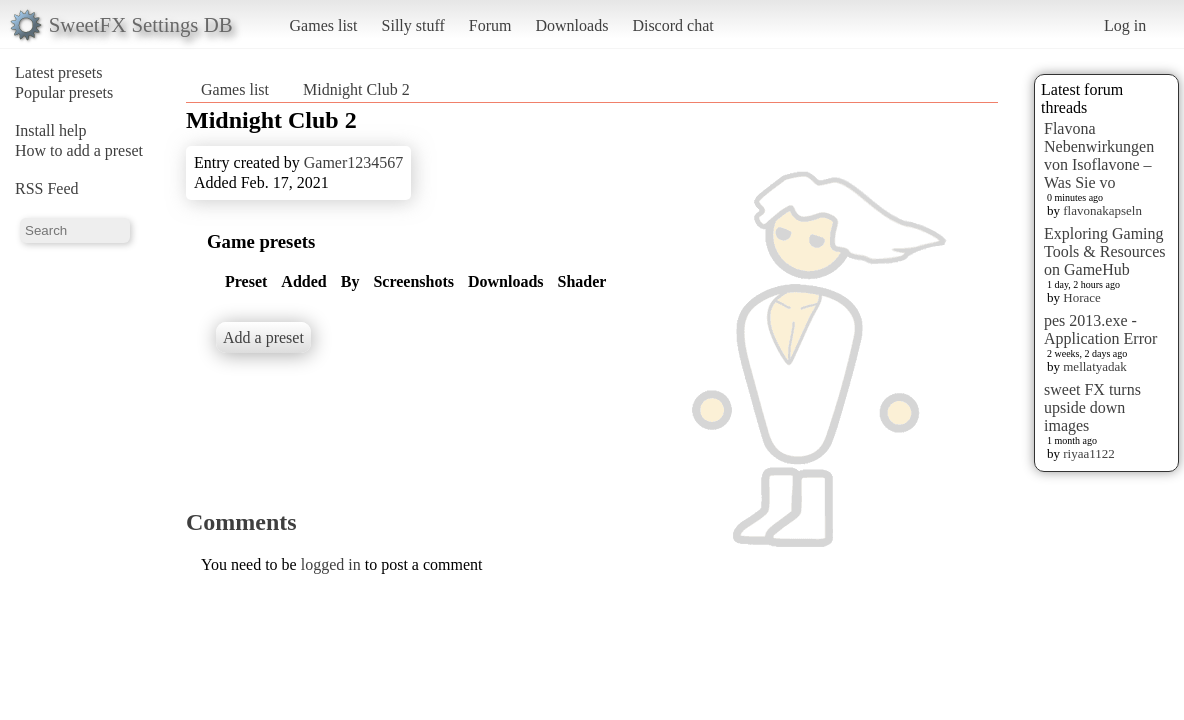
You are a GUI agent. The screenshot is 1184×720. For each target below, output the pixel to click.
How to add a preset (79, 150)
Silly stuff (413, 25)
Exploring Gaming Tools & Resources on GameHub (1105, 251)
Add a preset (263, 337)
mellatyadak (1095, 366)
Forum (490, 25)
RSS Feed (47, 188)
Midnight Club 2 (356, 89)
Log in (1125, 25)
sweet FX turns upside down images (1092, 407)
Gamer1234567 (354, 162)
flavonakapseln (1102, 210)
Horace (1082, 297)
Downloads (571, 25)
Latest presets (59, 72)
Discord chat (672, 25)
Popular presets (64, 92)
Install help (51, 130)
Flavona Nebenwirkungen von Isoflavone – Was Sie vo (1099, 155)
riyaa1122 (1089, 453)
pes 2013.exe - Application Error (1100, 329)
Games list (324, 25)
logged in (331, 564)
